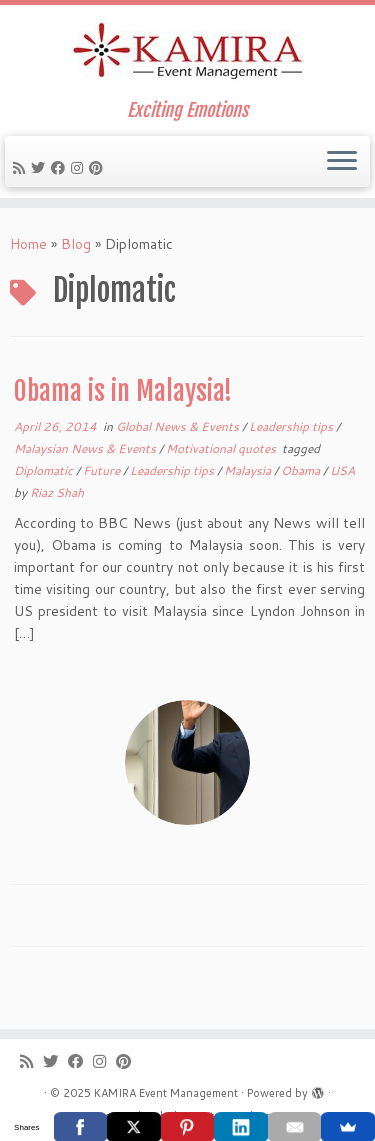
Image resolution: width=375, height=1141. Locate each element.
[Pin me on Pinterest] (99, 168)
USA (342, 470)
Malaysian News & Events (86, 448)
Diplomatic (45, 470)
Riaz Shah (57, 492)
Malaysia (249, 470)
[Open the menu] (342, 162)
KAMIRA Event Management (166, 1093)
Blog (76, 244)
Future (103, 470)
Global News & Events (179, 426)
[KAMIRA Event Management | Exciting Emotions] (187, 52)
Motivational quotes (222, 448)
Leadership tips (292, 426)
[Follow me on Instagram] (80, 168)
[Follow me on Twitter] (41, 168)
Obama (302, 470)
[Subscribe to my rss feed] (22, 168)
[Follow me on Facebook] (61, 168)
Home (28, 244)
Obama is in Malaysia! (123, 391)
